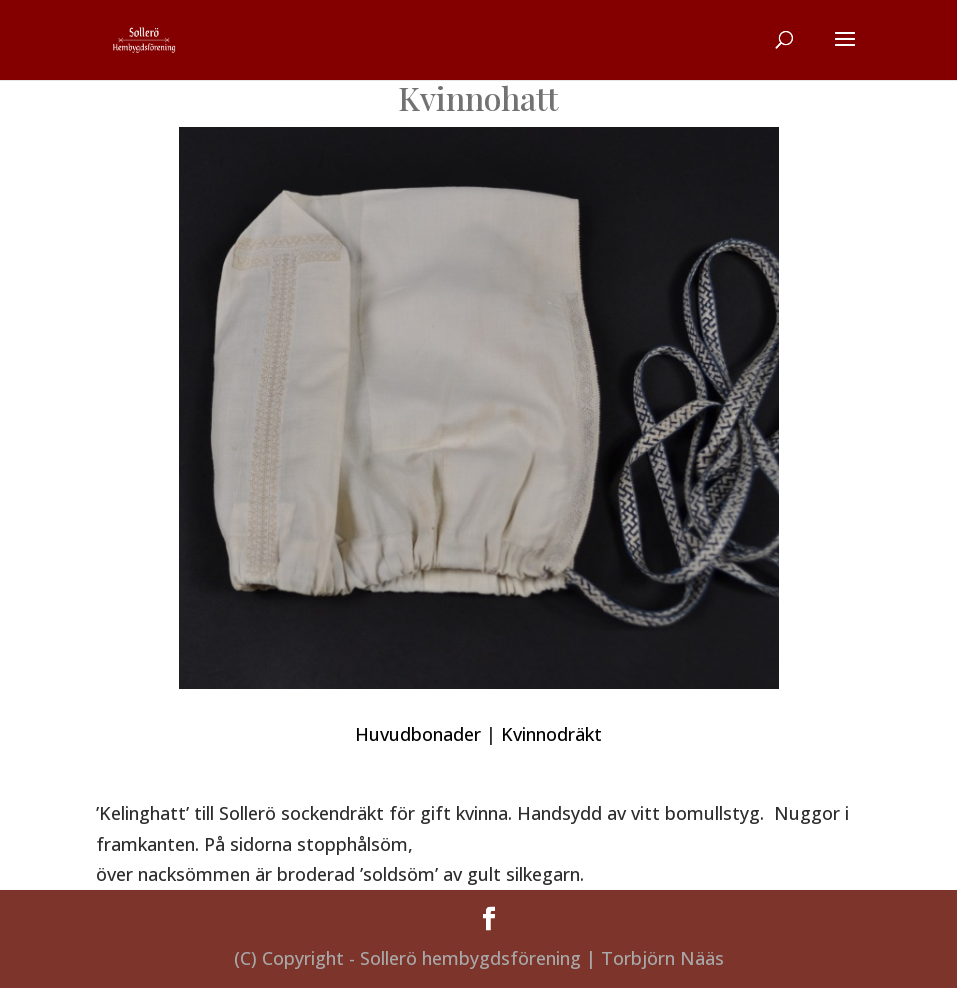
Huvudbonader (418, 734)
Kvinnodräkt (551, 734)
